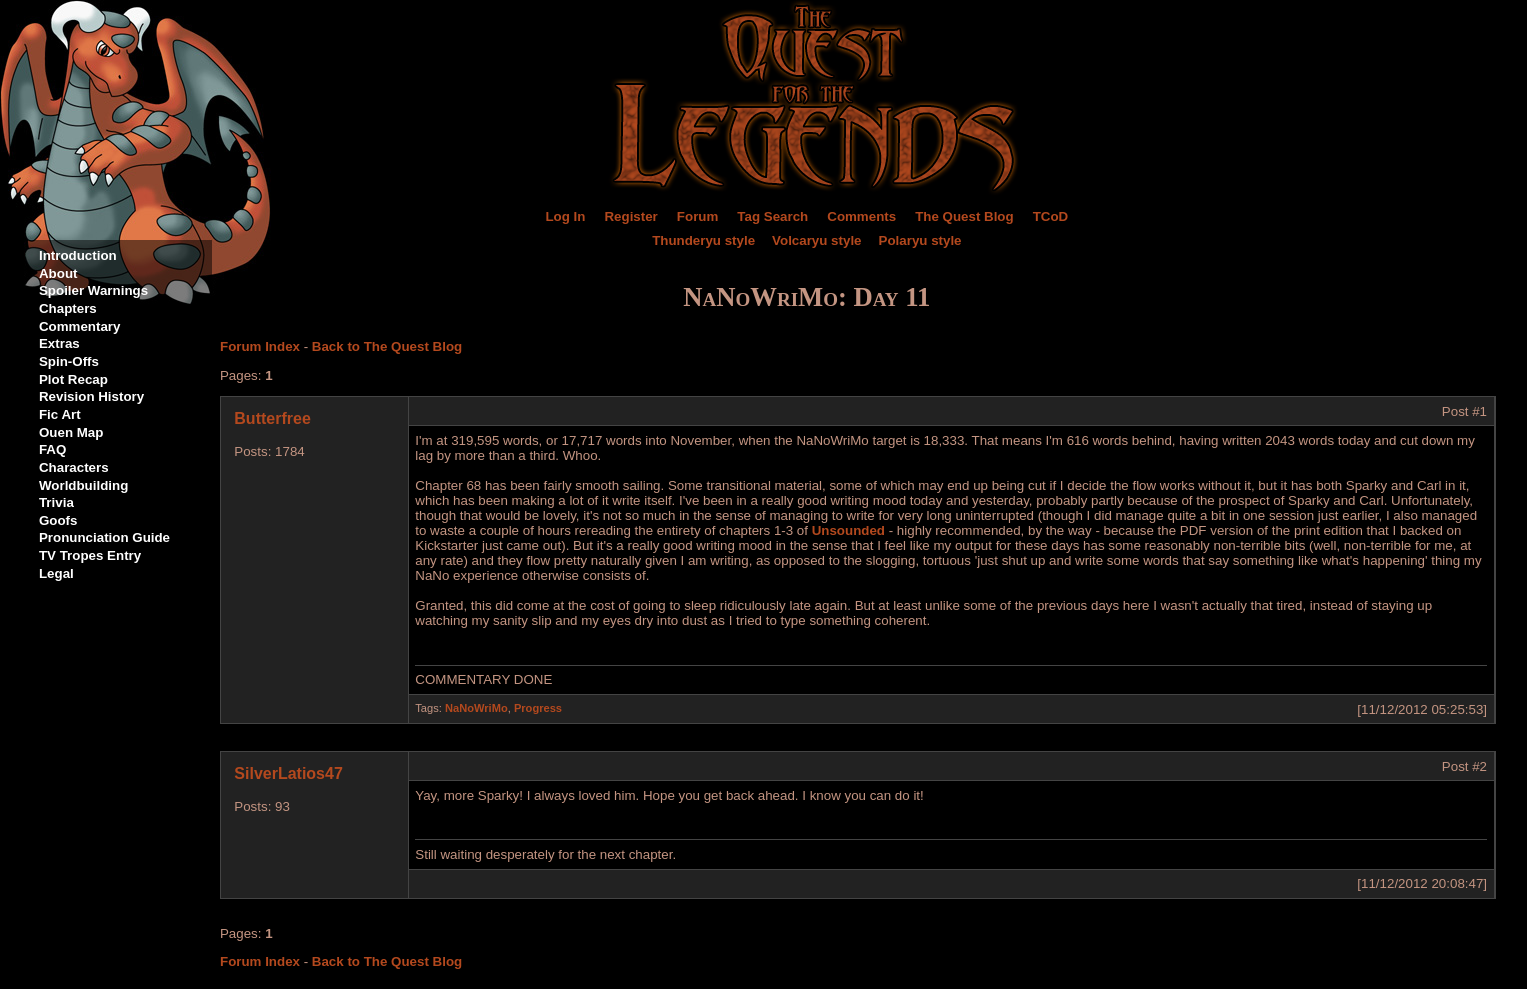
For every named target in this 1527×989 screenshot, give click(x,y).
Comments (861, 216)
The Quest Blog (964, 216)
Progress (538, 708)
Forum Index (260, 346)
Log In (565, 216)
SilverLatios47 (288, 773)
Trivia (56, 502)
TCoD (1051, 216)
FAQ (52, 449)
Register (630, 216)
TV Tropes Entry (90, 555)
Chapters (68, 308)
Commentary (79, 326)
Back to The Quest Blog (387, 346)
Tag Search (772, 216)
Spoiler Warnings (93, 290)
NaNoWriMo (476, 708)
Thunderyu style (703, 240)
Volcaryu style (816, 240)
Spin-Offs (69, 361)
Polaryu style (920, 240)
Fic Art (60, 414)
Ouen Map (71, 432)
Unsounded (848, 530)
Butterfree (272, 418)
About (58, 273)
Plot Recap (73, 379)
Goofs (58, 520)
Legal (56, 573)
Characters (74, 467)
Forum (697, 216)
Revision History (91, 396)
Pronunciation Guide (104, 537)
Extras (59, 343)
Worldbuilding (83, 485)
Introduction (78, 255)
